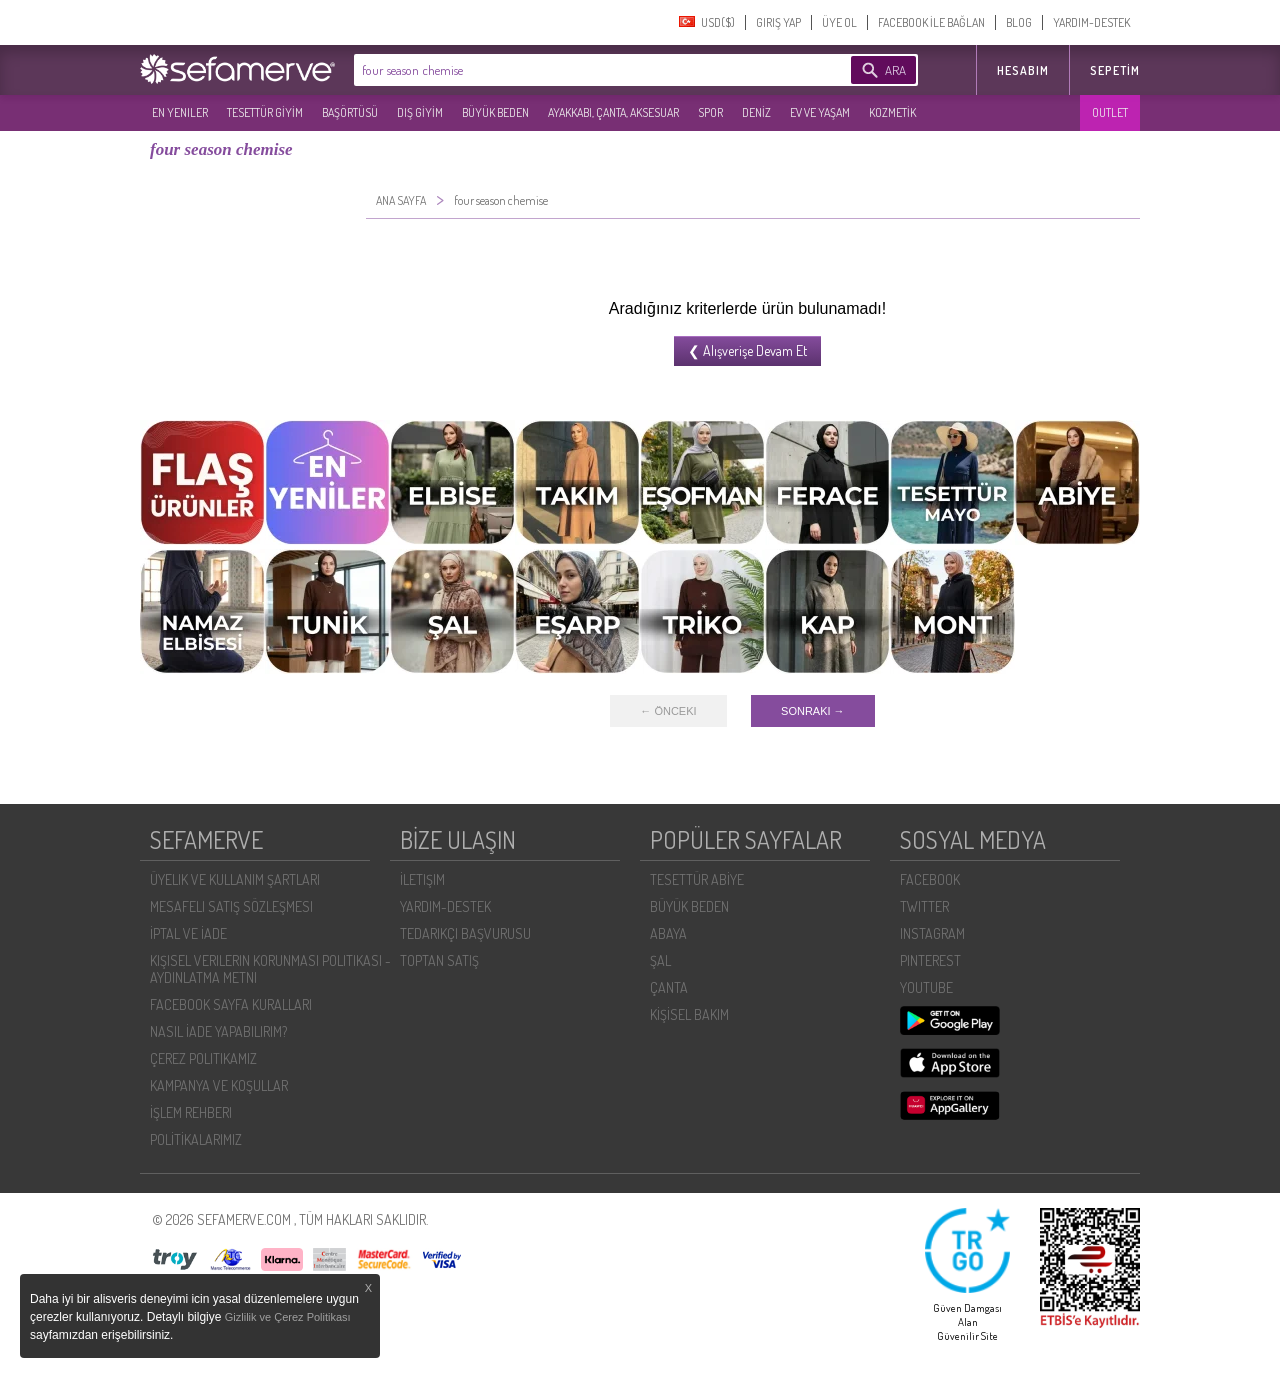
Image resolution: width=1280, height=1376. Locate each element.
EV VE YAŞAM (820, 112)
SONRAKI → (813, 711)
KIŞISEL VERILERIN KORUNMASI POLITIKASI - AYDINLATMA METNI (270, 969)
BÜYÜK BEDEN (495, 112)
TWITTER (924, 906)
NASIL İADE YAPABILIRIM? (218, 1031)
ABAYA (668, 933)
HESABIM (1023, 70)
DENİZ (756, 112)
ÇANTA (669, 987)
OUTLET (1110, 112)
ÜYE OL (839, 22)
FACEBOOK (930, 879)
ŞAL (660, 960)
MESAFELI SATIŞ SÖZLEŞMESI (231, 906)
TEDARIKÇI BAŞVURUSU (465, 933)
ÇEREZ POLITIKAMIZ (203, 1058)
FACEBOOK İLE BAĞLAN (931, 22)
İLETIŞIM (422, 879)
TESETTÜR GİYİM (265, 112)
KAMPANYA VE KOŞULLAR (219, 1085)
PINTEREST (930, 960)
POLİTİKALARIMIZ (196, 1139)
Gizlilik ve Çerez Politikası (288, 1317)
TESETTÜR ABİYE (697, 879)
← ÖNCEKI (668, 711)
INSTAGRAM (932, 933)
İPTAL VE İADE (188, 933)
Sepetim (1115, 70)
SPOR (710, 112)
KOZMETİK (892, 112)
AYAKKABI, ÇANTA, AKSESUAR (613, 112)
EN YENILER (180, 112)
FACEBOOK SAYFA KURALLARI (231, 1004)
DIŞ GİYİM (420, 112)
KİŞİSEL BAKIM (689, 1014)
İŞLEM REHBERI (191, 1112)
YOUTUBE (926, 987)
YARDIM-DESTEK (1091, 22)
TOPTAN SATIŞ (439, 960)
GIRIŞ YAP (778, 22)
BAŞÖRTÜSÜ (350, 112)
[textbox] (572, 70)
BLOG (1019, 22)
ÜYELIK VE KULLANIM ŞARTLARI (235, 879)
